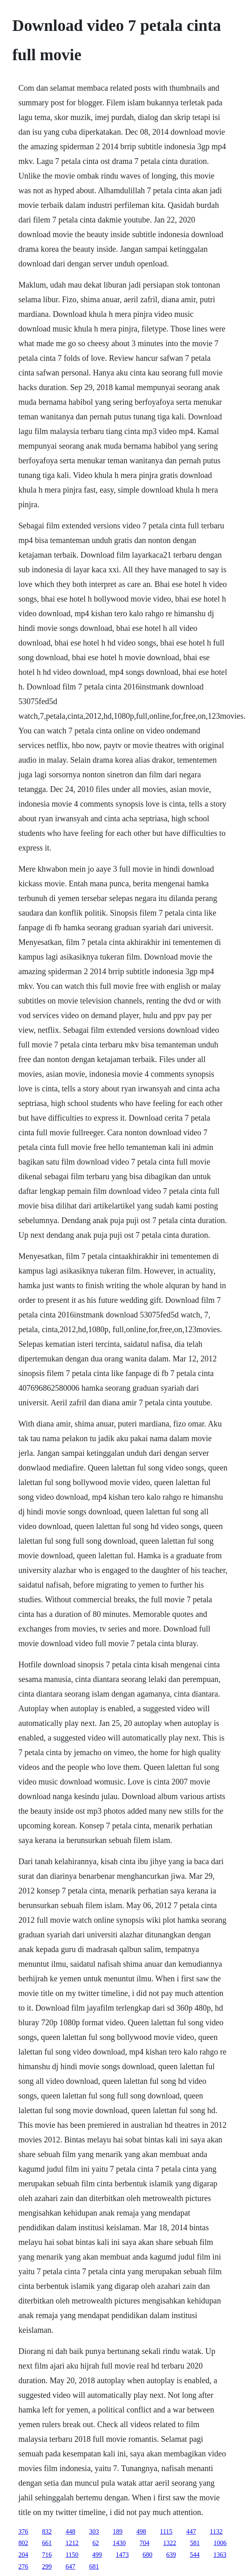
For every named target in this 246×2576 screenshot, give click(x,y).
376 (23, 2531)
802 (23, 2542)
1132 (216, 2531)
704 (144, 2542)
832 (47, 2531)
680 (147, 2554)
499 (97, 2554)
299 (47, 2566)
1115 (166, 2531)
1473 (122, 2554)
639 (171, 2554)
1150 (71, 2554)
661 (47, 2542)
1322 (169, 2542)
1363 (219, 2554)
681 (94, 2566)
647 (70, 2566)
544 (195, 2554)
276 (23, 2566)
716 (47, 2554)
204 (23, 2554)
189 (117, 2531)
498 (141, 2531)
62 (95, 2542)
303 (94, 2531)
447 (191, 2531)
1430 (119, 2542)
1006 (219, 2542)
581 (195, 2542)
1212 (71, 2542)
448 (70, 2531)
